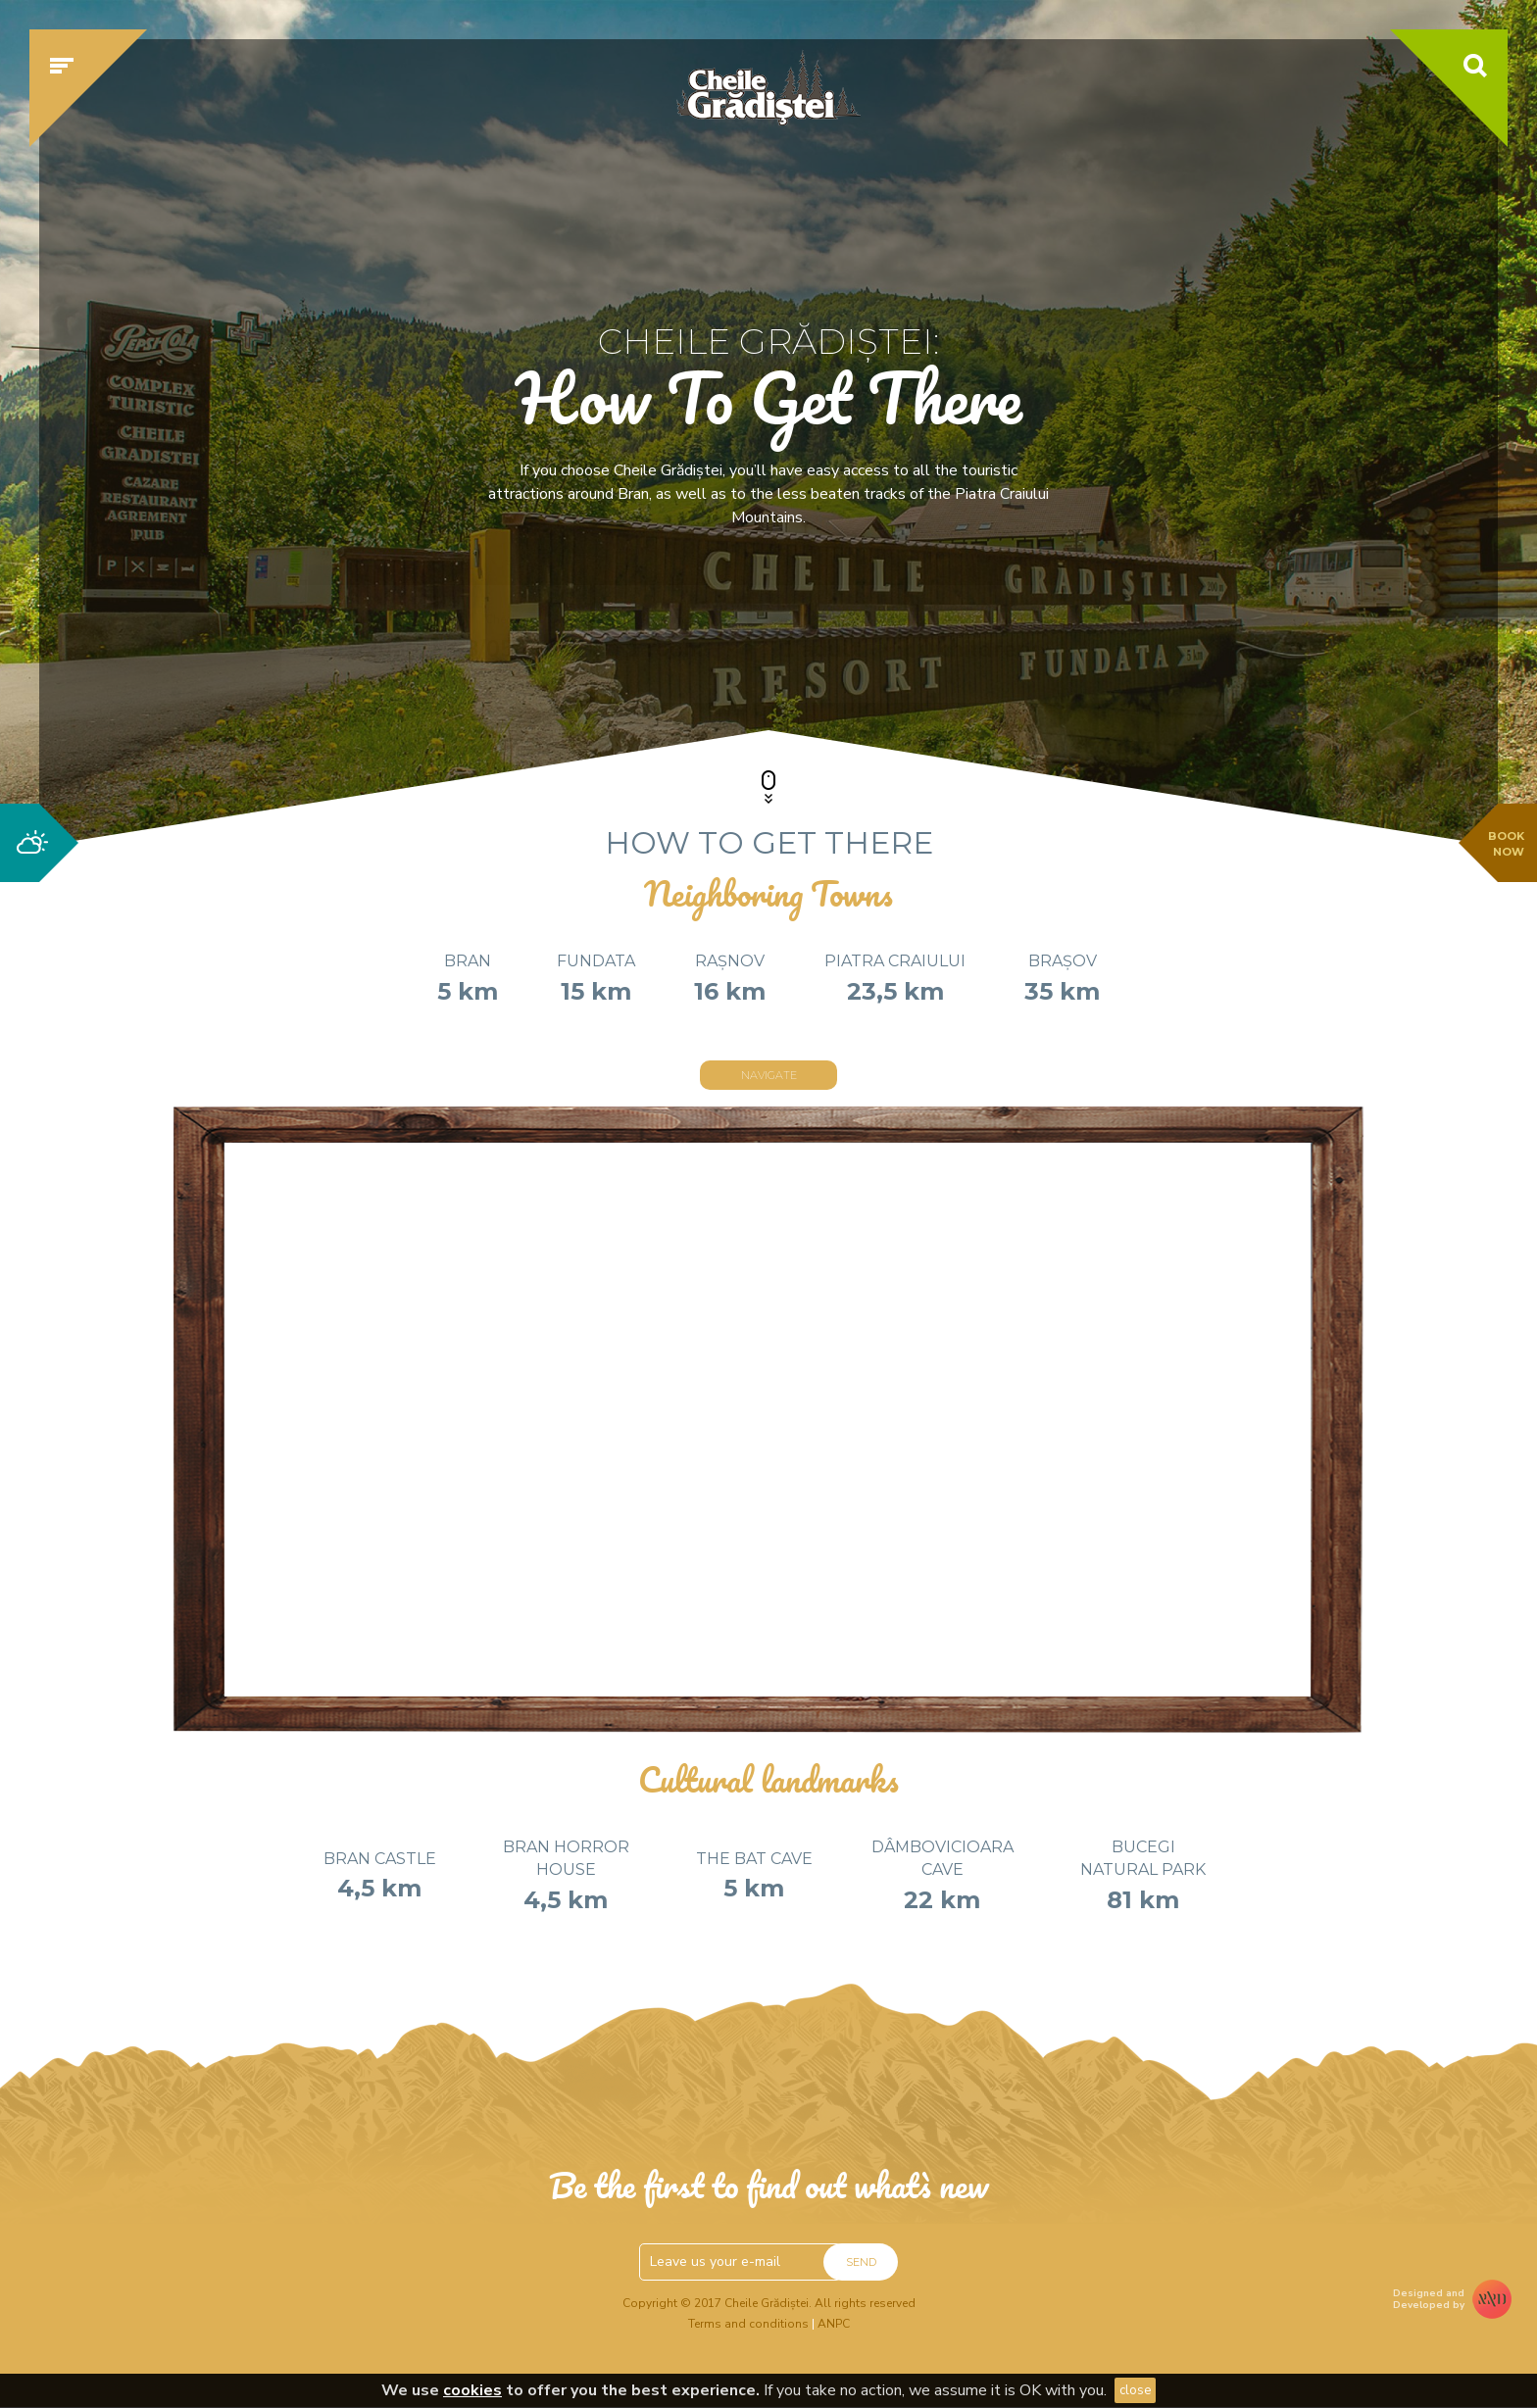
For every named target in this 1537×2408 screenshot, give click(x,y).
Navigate (769, 1075)
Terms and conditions (748, 2324)
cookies (472, 2390)
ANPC (834, 2324)
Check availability (1125, 643)
